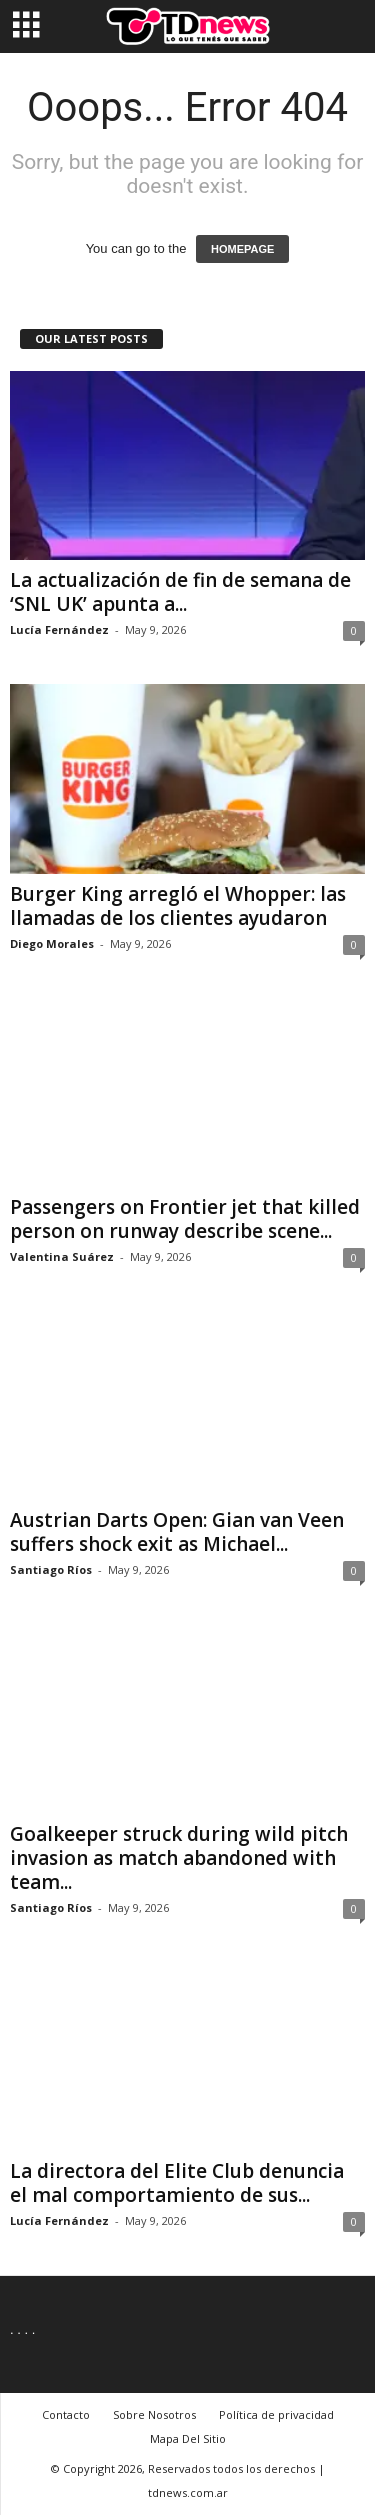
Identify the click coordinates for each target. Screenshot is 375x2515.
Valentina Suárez (62, 1256)
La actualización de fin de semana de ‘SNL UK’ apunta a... (180, 592)
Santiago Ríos (51, 1569)
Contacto (66, 2414)
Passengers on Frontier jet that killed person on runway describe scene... (185, 1219)
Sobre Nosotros (154, 2414)
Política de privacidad (276, 2414)
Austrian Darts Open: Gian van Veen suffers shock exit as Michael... (177, 1532)
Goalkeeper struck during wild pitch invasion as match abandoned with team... (179, 1858)
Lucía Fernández (59, 629)
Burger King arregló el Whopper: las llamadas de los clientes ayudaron (178, 906)
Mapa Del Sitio (188, 2438)
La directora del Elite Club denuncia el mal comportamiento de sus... (177, 2183)
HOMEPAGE (242, 249)
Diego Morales (52, 943)
